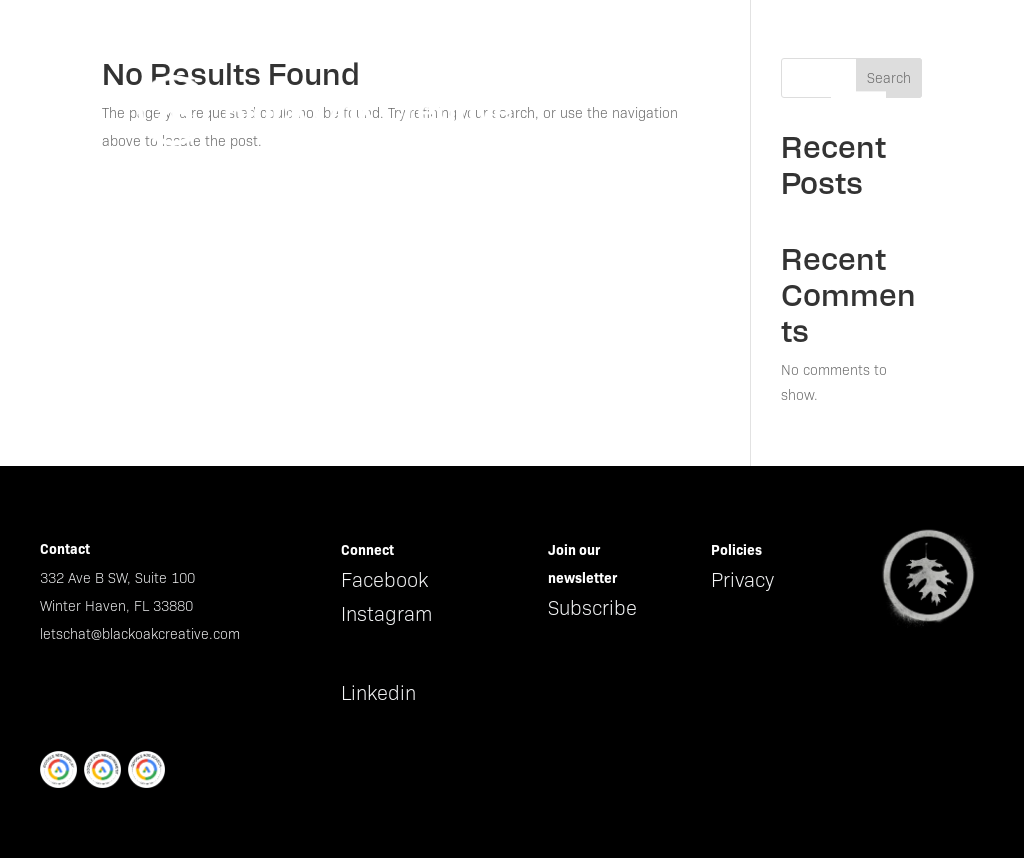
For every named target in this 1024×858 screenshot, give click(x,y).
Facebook (384, 580)
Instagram (386, 614)
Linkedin (378, 693)
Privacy (742, 580)
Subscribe (592, 608)
